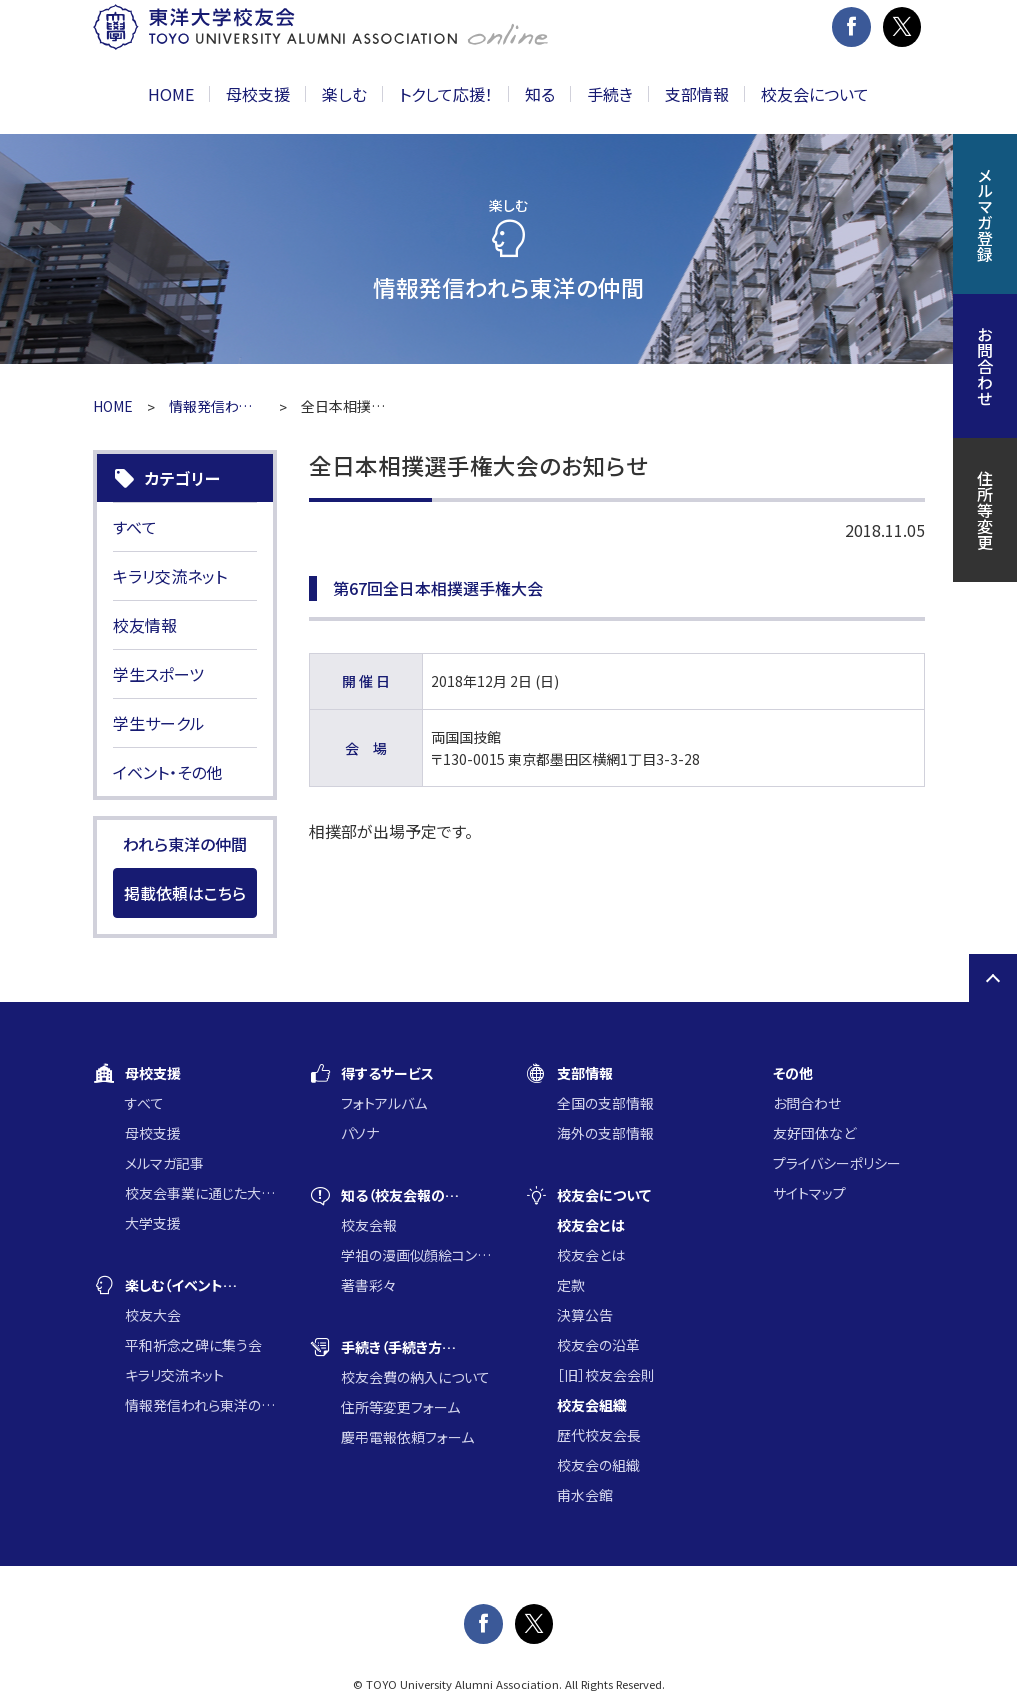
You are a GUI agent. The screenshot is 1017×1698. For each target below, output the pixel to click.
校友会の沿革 (598, 1345)
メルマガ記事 (164, 1163)
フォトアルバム (384, 1103)
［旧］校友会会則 (606, 1375)
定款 (571, 1285)
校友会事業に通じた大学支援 (201, 1193)
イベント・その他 (167, 772)
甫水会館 (585, 1495)
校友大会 (153, 1315)
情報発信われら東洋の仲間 (217, 406)
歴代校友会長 (599, 1435)
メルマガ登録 (985, 214)
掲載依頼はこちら (185, 893)
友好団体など (814, 1133)
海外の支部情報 (605, 1133)
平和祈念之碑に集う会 (193, 1345)
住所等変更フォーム (400, 1407)
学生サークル (159, 723)
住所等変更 (985, 510)
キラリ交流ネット (170, 576)
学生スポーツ (158, 674)
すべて (135, 527)
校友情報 (145, 625)
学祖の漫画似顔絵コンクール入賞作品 (417, 1255)
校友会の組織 (598, 1465)
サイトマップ (809, 1193)
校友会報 (369, 1225)
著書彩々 (368, 1285)
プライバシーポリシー (837, 1163)
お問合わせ (807, 1103)
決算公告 (585, 1315)
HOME (171, 94)
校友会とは (591, 1255)
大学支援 (153, 1223)
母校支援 (153, 1133)
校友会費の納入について (415, 1377)
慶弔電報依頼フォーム (407, 1437)
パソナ (360, 1133)
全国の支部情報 (605, 1103)
